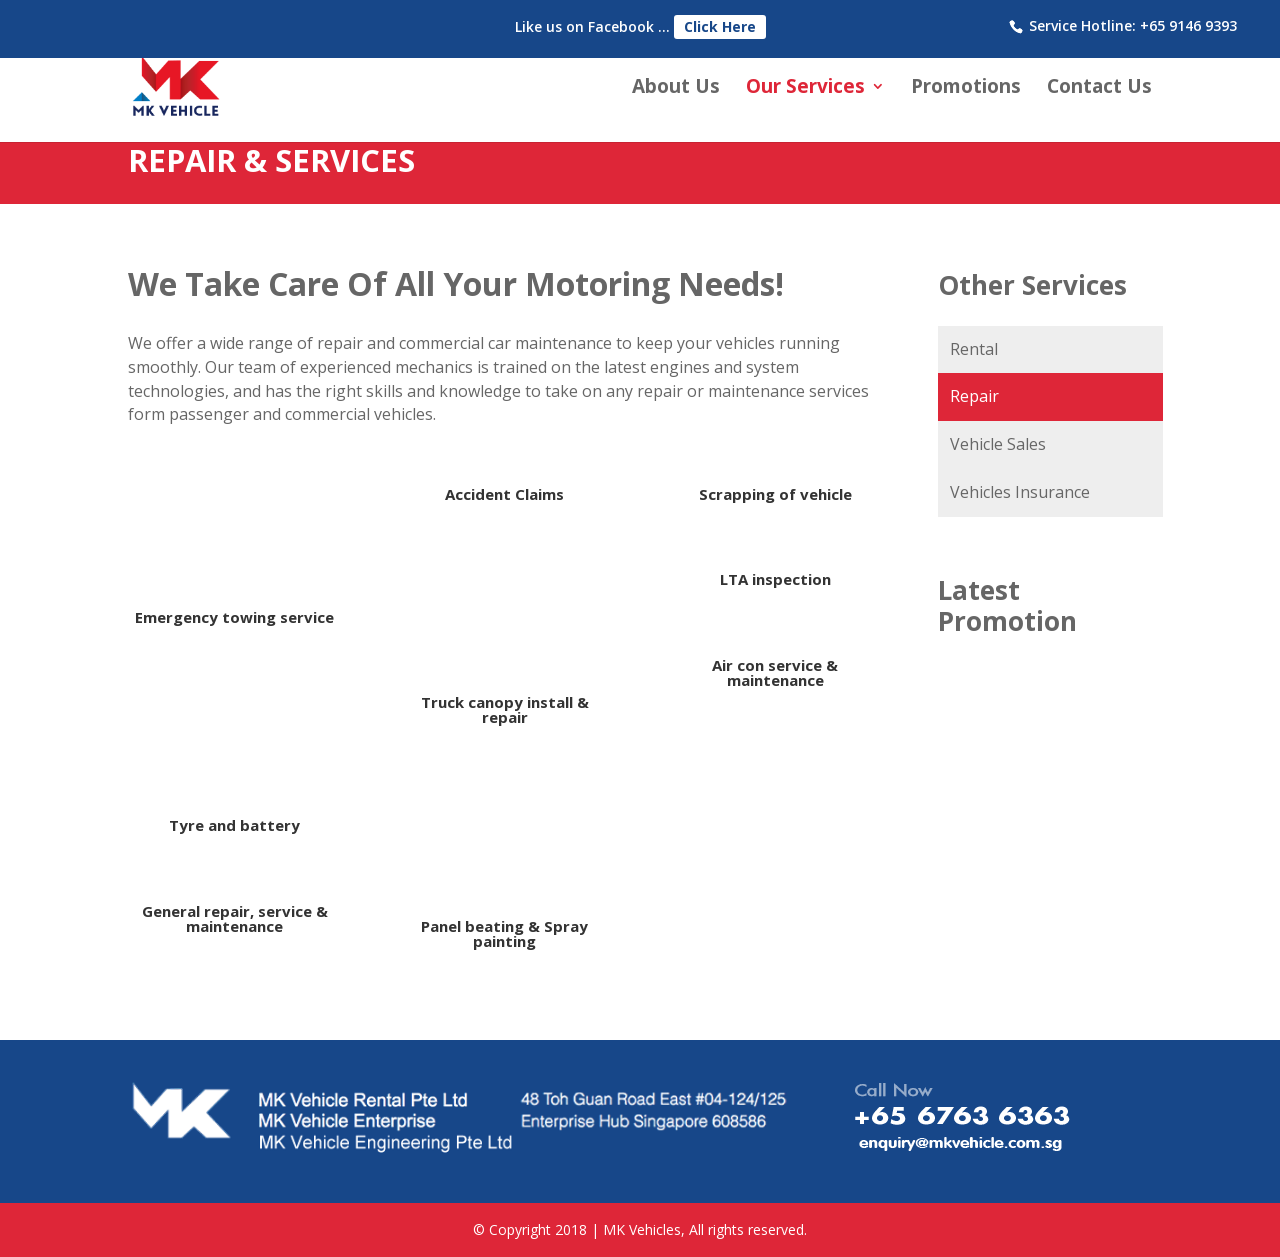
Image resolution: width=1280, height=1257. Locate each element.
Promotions (966, 89)
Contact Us (1099, 89)
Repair (974, 396)
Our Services (805, 89)
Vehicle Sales (998, 444)
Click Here (720, 26)
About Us (676, 89)
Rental (974, 349)
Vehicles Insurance (1020, 492)
